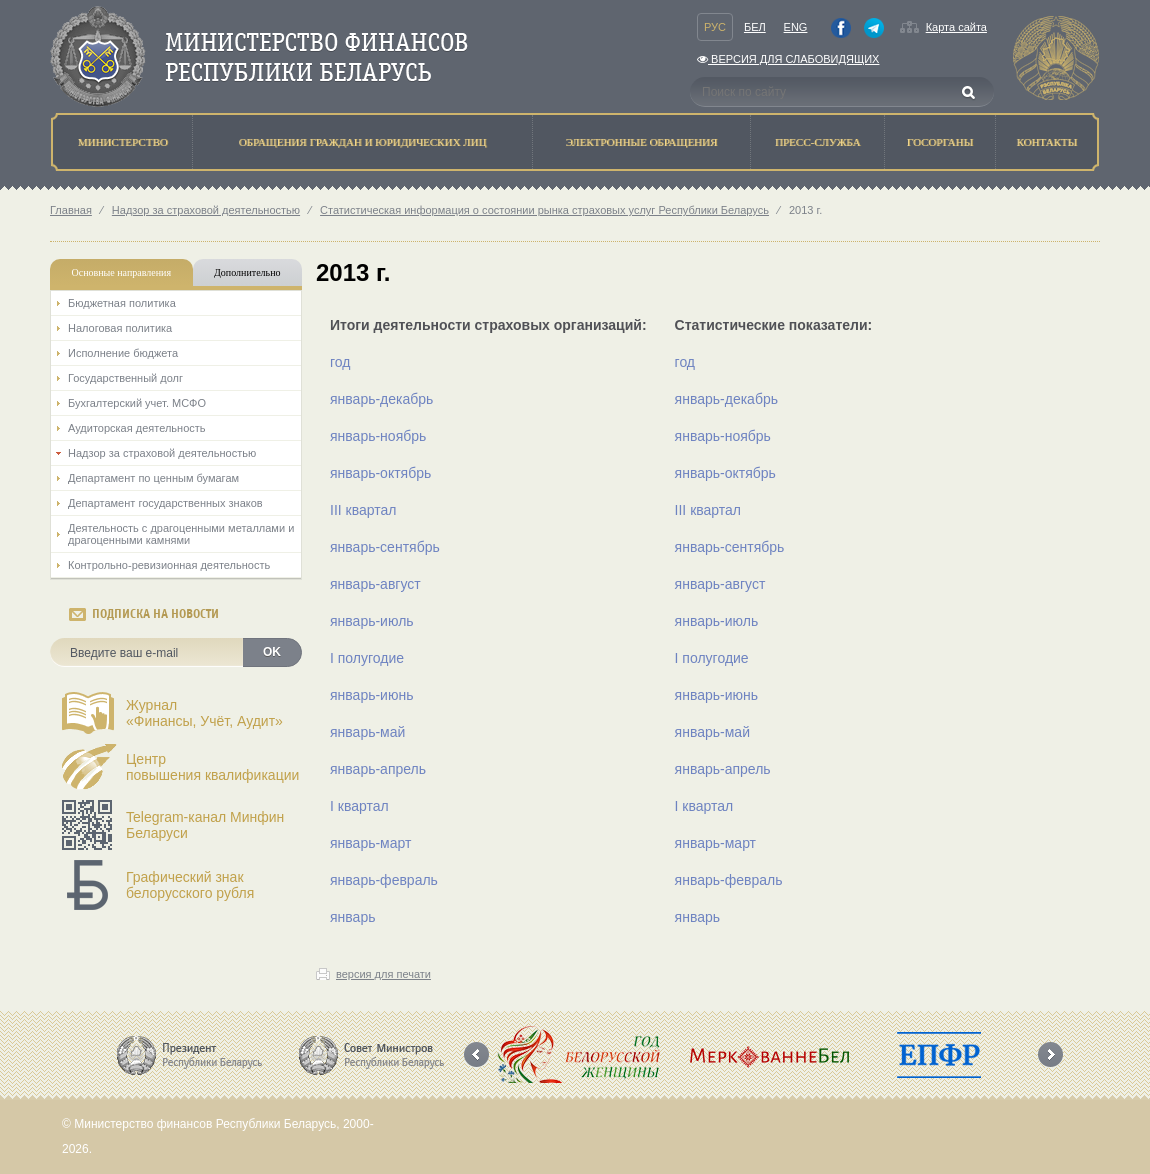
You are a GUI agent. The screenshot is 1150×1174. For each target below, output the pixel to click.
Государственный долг (125, 378)
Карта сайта (956, 27)
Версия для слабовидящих (788, 59)
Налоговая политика (120, 328)
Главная (71, 210)
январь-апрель (378, 769)
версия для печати (383, 974)
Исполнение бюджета (123, 353)
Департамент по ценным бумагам (153, 478)
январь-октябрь (380, 473)
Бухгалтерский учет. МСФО (137, 403)
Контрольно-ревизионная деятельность (169, 565)
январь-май (367, 732)
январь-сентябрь (385, 547)
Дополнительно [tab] (247, 272)
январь (352, 917)
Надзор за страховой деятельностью (206, 210)
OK (272, 652)
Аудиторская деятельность (137, 428)
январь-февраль (384, 880)
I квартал (359, 806)
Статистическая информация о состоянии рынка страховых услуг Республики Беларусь (544, 210)
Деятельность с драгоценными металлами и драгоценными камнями (181, 534)
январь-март (370, 843)
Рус (715, 27)
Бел (755, 27)
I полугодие (367, 658)
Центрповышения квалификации (212, 767)
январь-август (375, 584)
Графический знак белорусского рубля (190, 885)
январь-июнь (371, 695)
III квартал (363, 510)
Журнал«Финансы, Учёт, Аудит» (204, 713)
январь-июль (372, 621)
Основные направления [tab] (122, 272)
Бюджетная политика (122, 303)
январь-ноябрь (378, 436)
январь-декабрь (381, 399)
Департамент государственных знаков (165, 503)
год (340, 362)
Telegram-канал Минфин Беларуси (205, 825)
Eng (796, 27)
